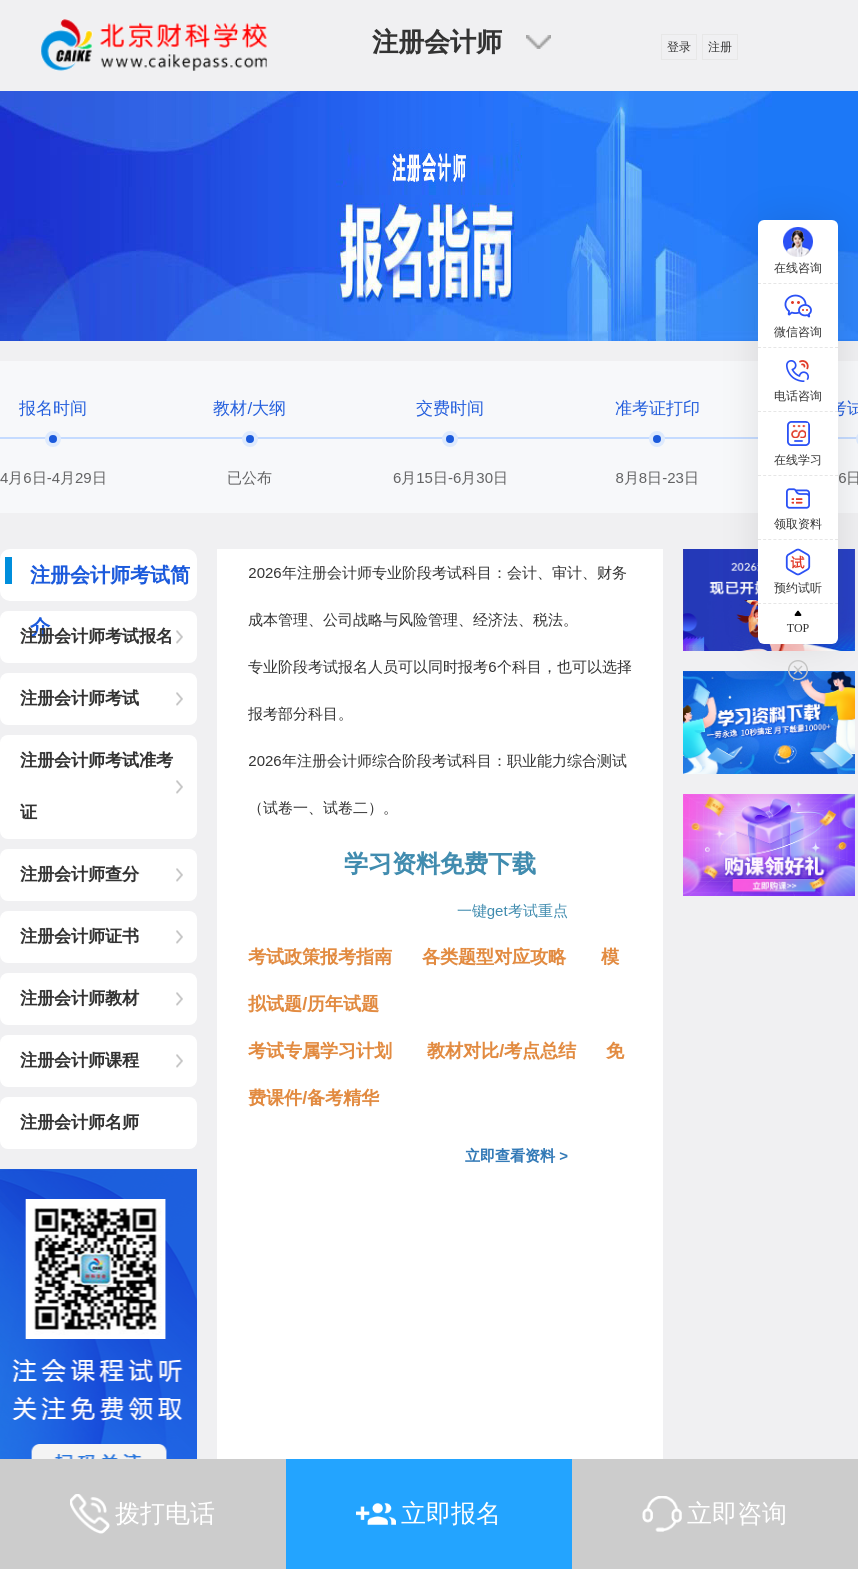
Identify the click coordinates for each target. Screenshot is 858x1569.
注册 (720, 47)
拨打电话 (165, 1513)
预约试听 (798, 588)
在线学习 (798, 460)
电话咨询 (798, 396)
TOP (798, 628)
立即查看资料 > (508, 1155)
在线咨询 (798, 268)
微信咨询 (798, 332)
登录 (679, 47)
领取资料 (798, 524)
